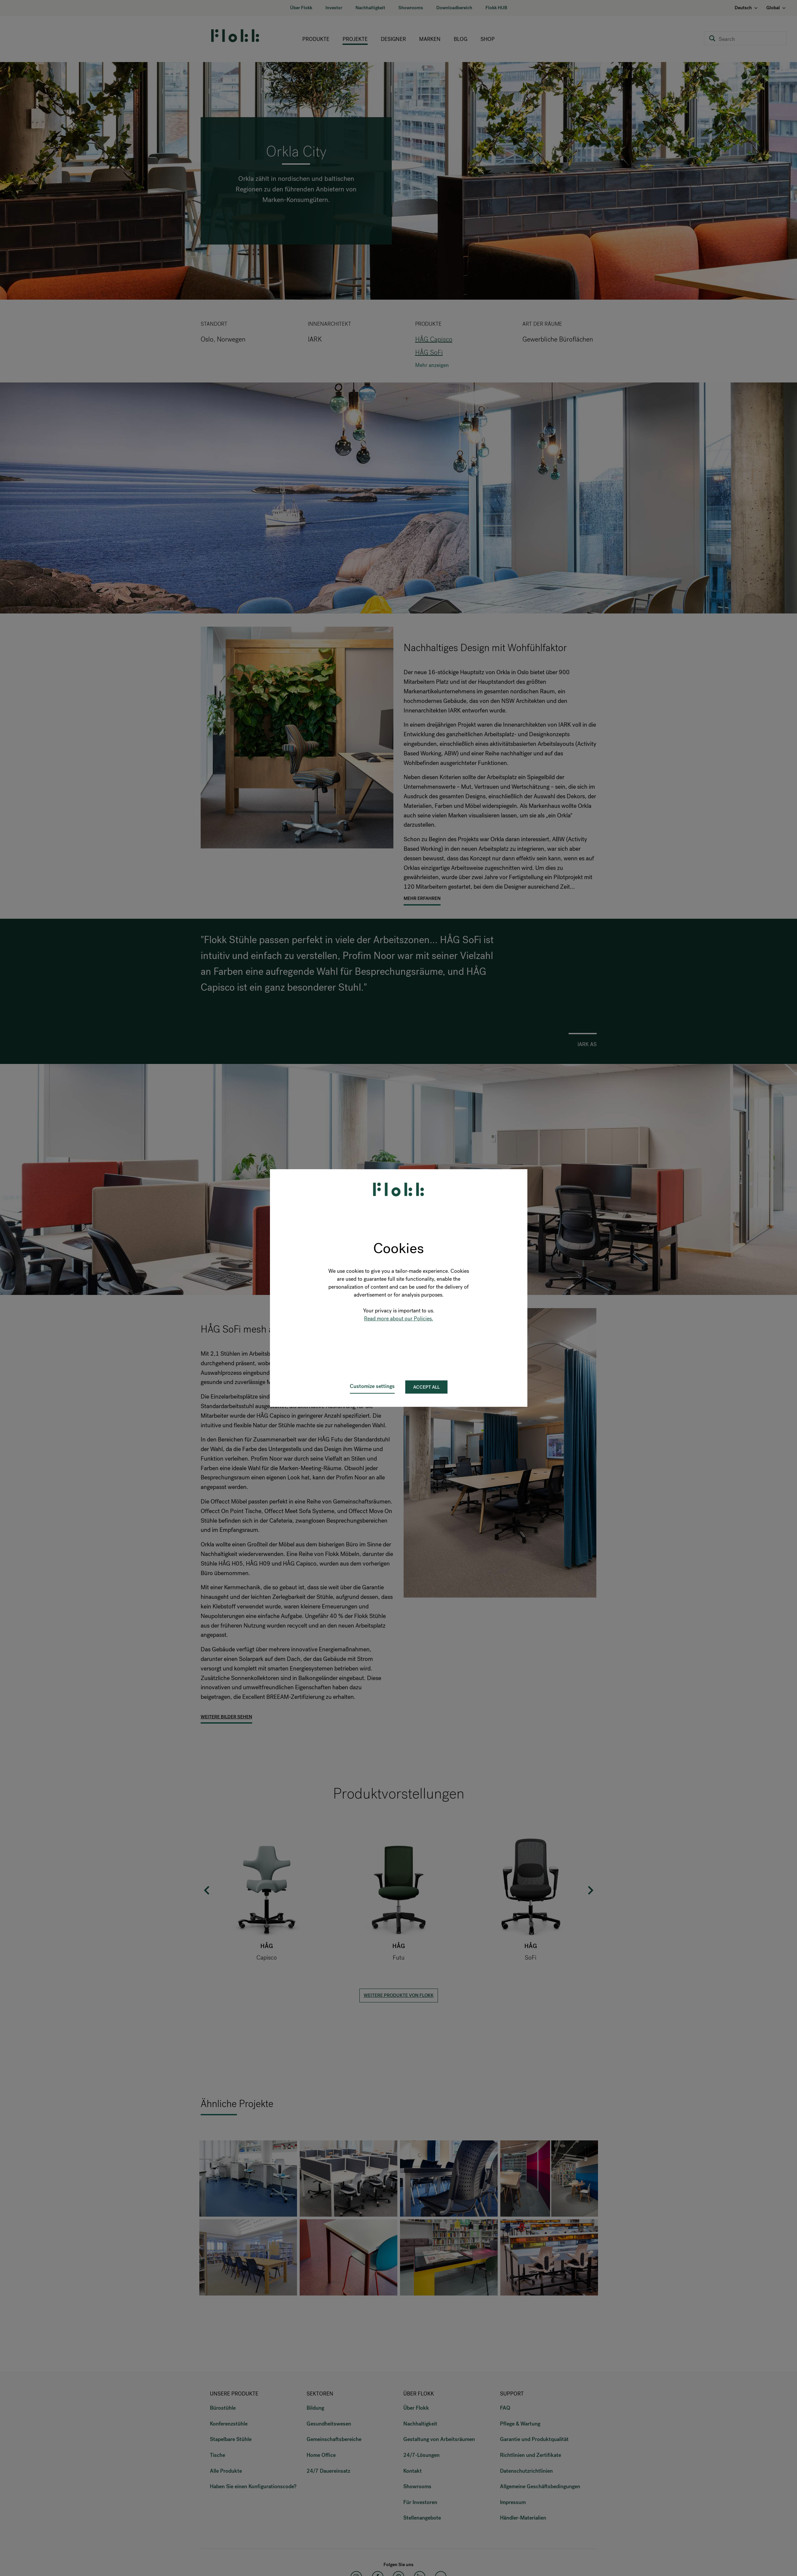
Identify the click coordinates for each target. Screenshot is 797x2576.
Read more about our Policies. (398, 1318)
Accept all (426, 1387)
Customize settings (372, 1386)
